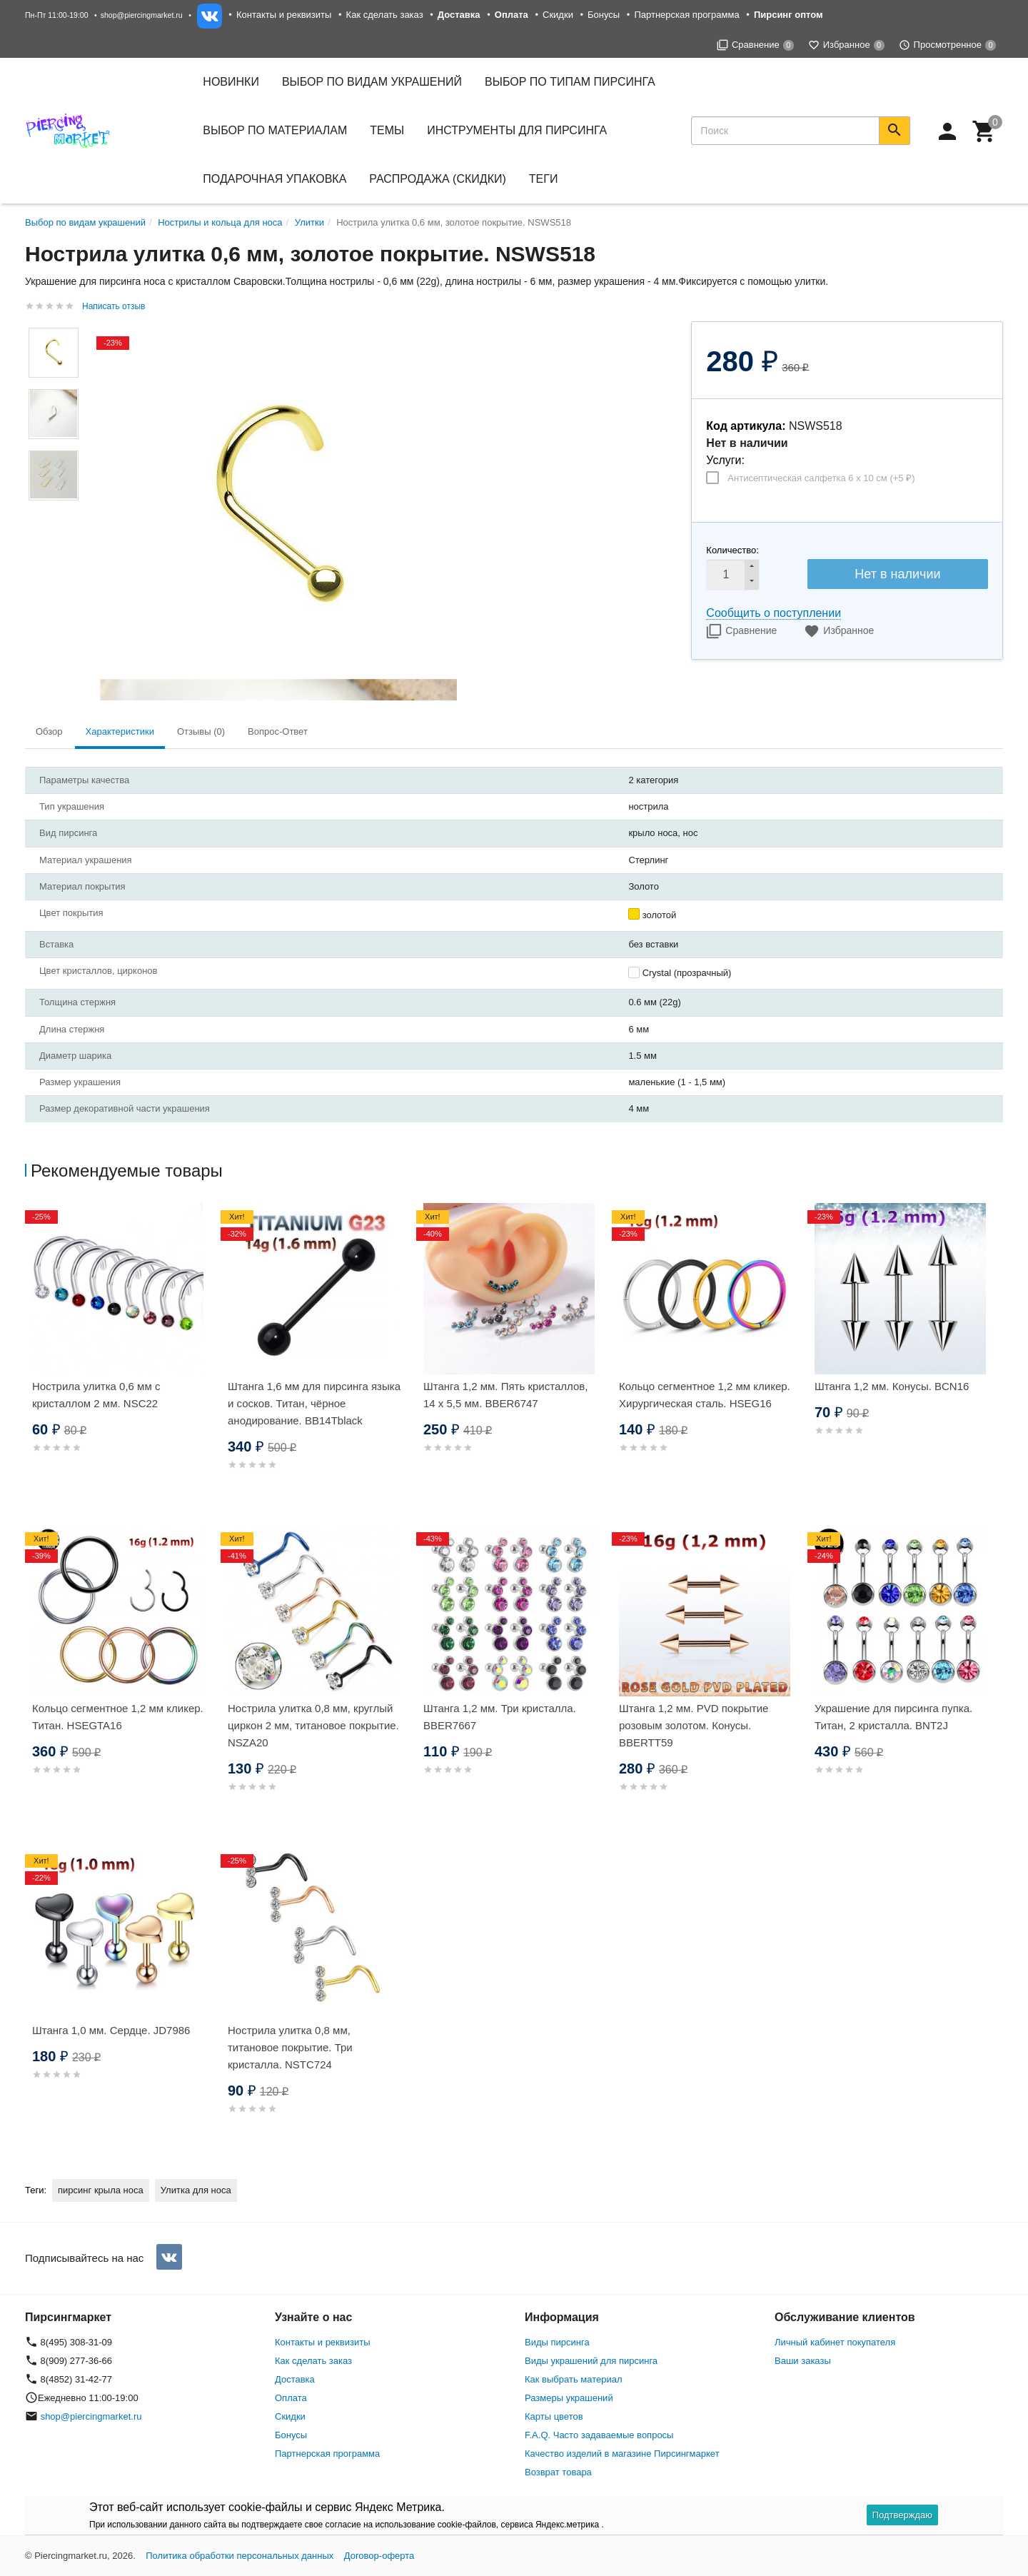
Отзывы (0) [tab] (201, 731)
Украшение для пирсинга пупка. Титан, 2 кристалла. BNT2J (893, 1716)
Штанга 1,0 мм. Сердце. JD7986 (111, 2030)
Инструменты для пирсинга (517, 130)
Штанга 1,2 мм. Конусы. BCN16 (892, 1386)
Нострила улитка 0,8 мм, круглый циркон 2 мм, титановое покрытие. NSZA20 (313, 1725)
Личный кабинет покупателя (835, 2342)
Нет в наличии (897, 574)
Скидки (558, 14)
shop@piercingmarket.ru (142, 15)
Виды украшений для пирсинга (591, 2360)
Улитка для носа (196, 2190)
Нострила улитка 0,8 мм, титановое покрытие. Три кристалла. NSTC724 (290, 2047)
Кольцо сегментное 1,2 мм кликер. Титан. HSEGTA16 (117, 1716)
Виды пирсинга (557, 2342)
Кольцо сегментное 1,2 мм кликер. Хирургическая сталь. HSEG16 (704, 1394)
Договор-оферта (379, 2555)
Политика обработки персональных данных (239, 2555)
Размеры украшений (569, 2398)
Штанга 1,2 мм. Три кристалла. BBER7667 (499, 1716)
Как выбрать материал (574, 2379)
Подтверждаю (902, 2515)
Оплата (291, 2398)
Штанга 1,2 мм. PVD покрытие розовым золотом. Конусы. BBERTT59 (693, 1725)
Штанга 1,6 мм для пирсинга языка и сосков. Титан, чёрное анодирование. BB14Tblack (314, 1403)
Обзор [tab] (49, 731)
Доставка (295, 2379)
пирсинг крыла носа (100, 2190)
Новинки (231, 82)
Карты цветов (554, 2416)
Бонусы (604, 14)
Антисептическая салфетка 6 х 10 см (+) (820, 478)
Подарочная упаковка (274, 179)
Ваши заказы (803, 2360)
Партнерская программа (686, 14)
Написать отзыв (113, 306)
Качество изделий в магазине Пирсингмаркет (622, 2453)
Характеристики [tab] (120, 731)
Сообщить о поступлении (773, 613)
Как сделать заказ (384, 14)
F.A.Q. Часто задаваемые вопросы (599, 2435)
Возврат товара (558, 2472)
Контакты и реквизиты (283, 14)
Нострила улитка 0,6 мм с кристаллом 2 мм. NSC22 (96, 1394)
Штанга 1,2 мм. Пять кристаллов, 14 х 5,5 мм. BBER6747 (505, 1394)
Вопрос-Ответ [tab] (278, 731)
